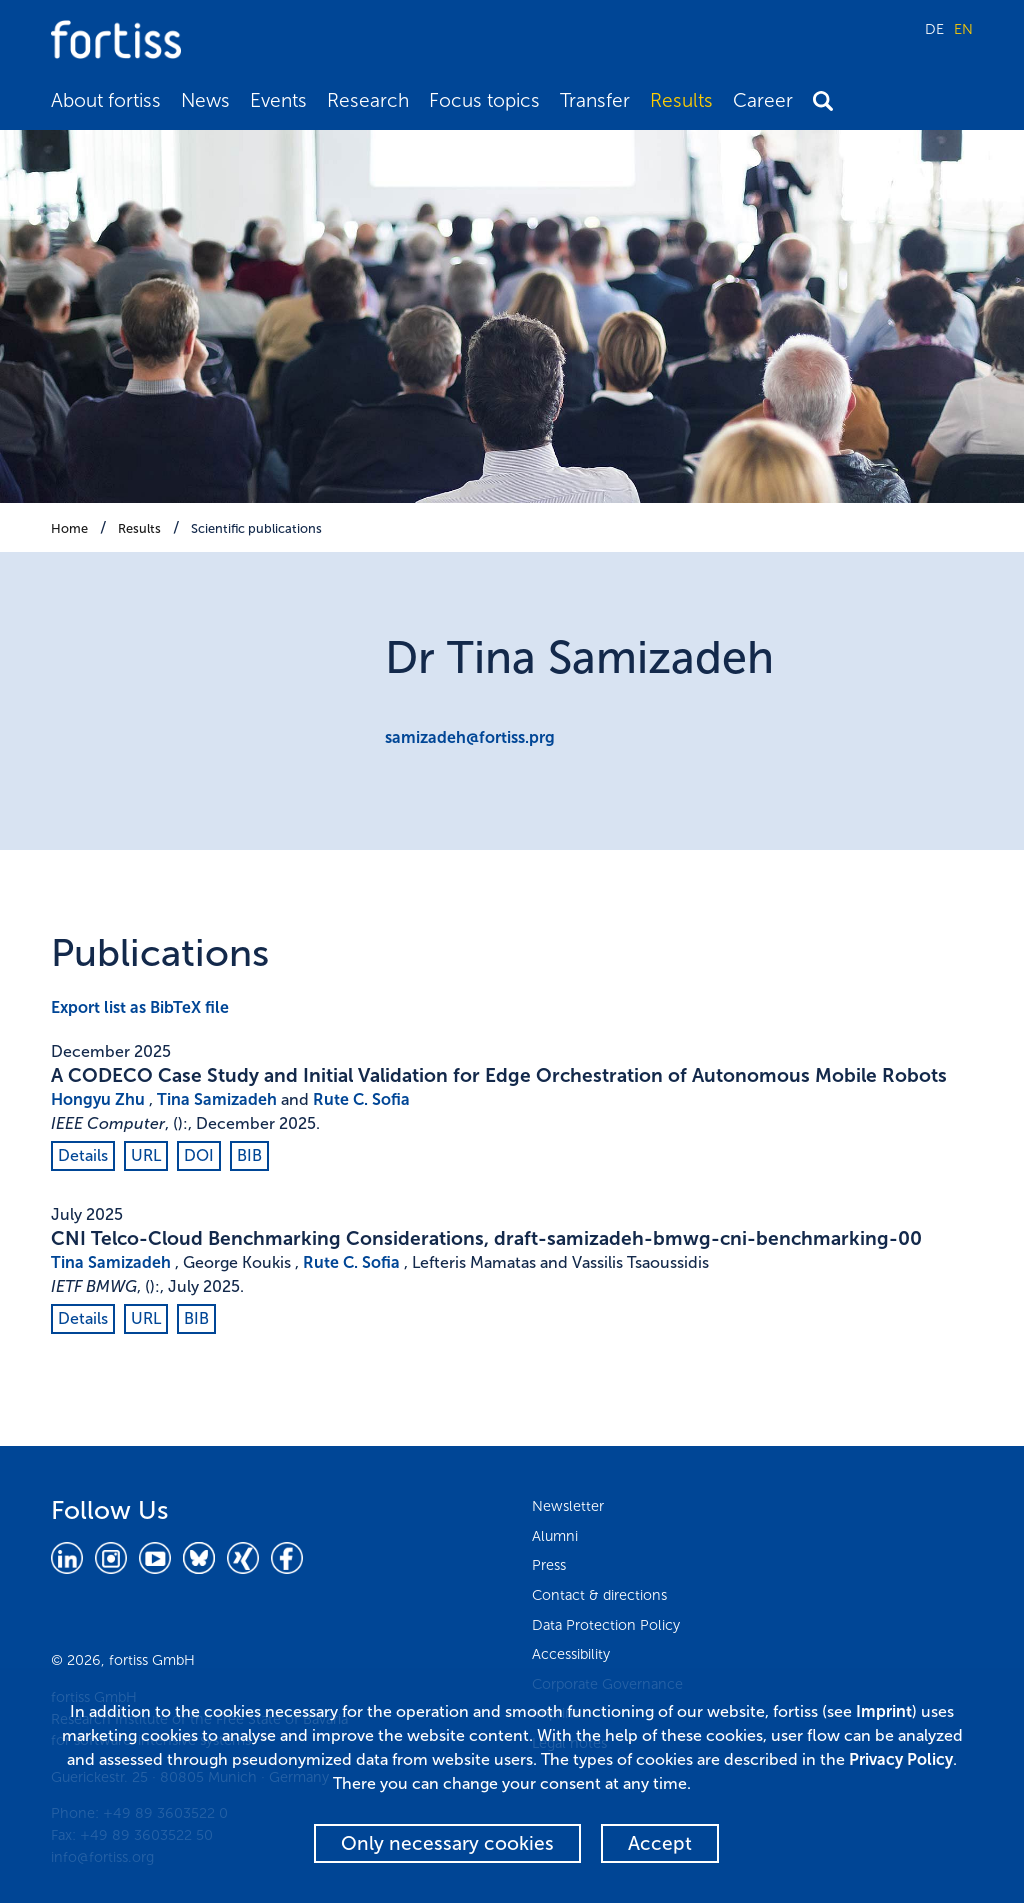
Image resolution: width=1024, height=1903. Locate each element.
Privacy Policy (901, 1759)
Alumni (555, 1536)
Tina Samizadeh (217, 1099)
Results (681, 100)
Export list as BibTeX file (140, 1007)
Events (278, 100)
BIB (249, 1155)
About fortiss (106, 100)
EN (963, 29)
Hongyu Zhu (98, 1099)
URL (146, 1155)
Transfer (595, 100)
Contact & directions (599, 1595)
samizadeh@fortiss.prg (470, 737)
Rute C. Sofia (361, 1099)
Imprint (884, 1711)
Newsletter (568, 1506)
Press (549, 1565)
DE (934, 29)
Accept (660, 1843)
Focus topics (484, 100)
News (205, 100)
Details (83, 1155)
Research (368, 100)
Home (69, 528)
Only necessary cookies (447, 1843)
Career (763, 100)
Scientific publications (256, 528)
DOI (199, 1155)
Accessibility (571, 1654)
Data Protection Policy (606, 1625)
